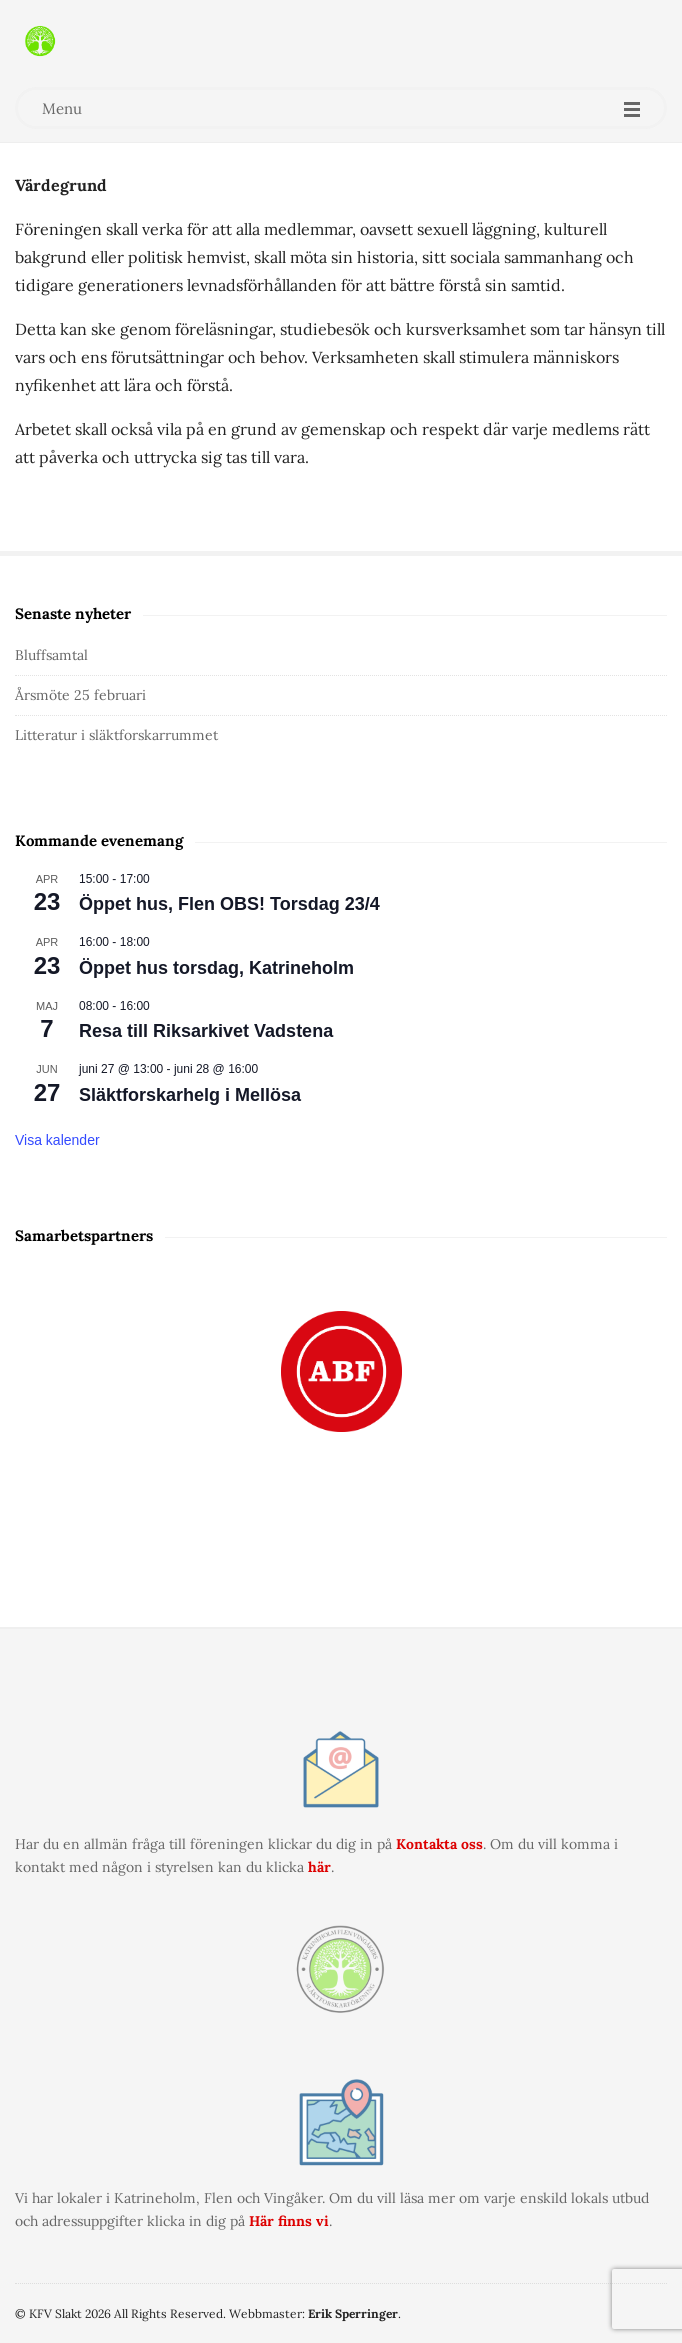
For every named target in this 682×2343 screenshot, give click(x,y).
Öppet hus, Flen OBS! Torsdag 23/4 (229, 904)
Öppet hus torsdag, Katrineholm (216, 968)
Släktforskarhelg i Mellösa (190, 1095)
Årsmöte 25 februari (80, 695)
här (319, 1867)
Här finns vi (289, 2221)
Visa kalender (57, 1140)
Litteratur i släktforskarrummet (116, 735)
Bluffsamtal (51, 655)
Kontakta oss (439, 1844)
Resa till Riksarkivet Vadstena (206, 1031)
